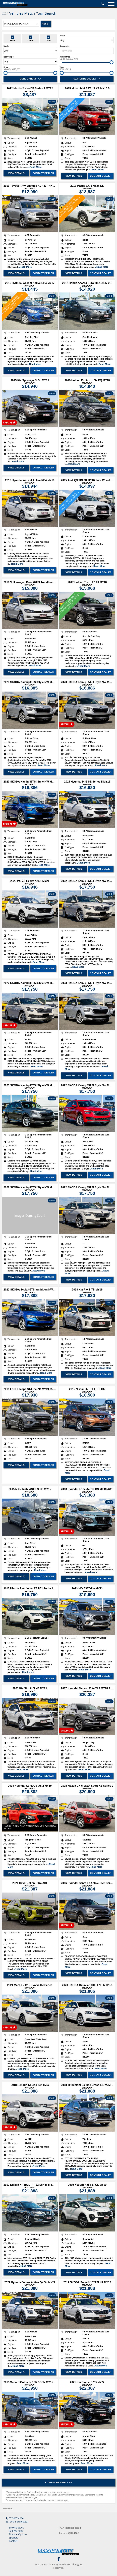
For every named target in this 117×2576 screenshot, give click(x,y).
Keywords (64, 46)
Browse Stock (16, 2527)
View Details (16, 173)
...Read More (35, 167)
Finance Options (18, 2534)
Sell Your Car (16, 2530)
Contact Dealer (43, 173)
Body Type (9, 57)
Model (6, 46)
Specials (13, 2537)
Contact (13, 2540)
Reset (46, 23)
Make (62, 35)
